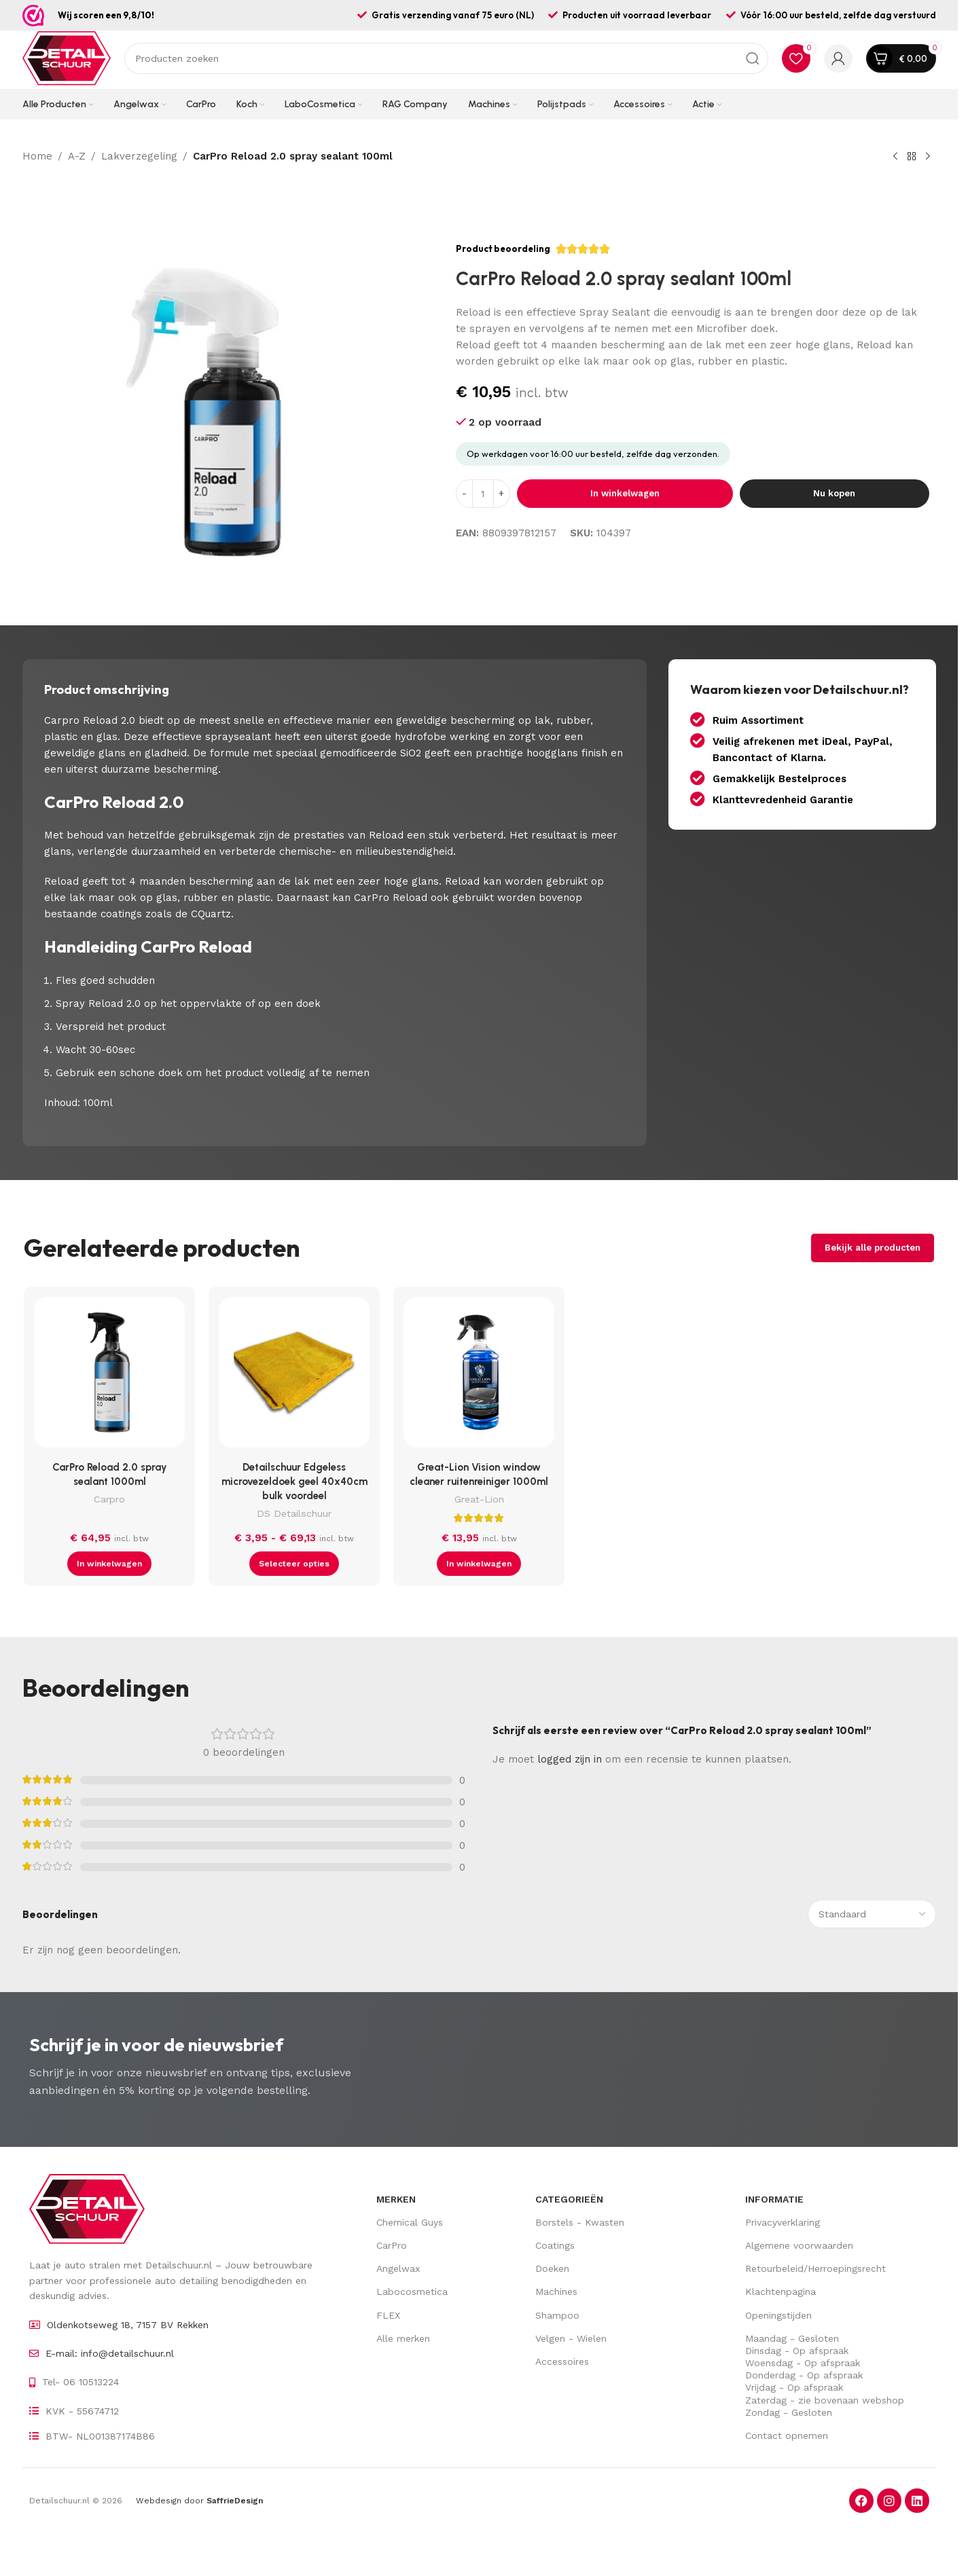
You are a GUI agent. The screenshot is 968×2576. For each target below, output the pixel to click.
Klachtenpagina (780, 2291)
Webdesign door (199, 2500)
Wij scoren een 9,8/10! (106, 15)
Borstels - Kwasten (579, 2222)
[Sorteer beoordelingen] (872, 1914)
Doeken (552, 2268)
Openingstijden (778, 2315)
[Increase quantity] (501, 493)
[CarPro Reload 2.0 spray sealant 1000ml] (109, 1375)
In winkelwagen (625, 493)
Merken (396, 2199)
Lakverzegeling (139, 156)
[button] (109, 1563)
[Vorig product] (895, 157)
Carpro (109, 1499)
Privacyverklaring (782, 2222)
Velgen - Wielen (571, 2338)
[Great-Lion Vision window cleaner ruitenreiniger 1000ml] (479, 1375)
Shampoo (557, 2315)
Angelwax (398, 2268)
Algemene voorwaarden (799, 2245)
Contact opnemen (786, 2435)
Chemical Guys (409, 2222)
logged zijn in (569, 1759)
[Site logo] (66, 58)
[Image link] (87, 2208)
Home (37, 156)
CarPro (391, 2245)
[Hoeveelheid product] (483, 493)
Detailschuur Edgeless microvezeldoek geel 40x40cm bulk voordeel (294, 1481)
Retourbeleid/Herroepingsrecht (815, 2268)
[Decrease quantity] (464, 493)
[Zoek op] (446, 58)
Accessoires (562, 2361)
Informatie (774, 2199)
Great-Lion (479, 1499)
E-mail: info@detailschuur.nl (110, 2353)
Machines (556, 2291)
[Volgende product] (928, 157)
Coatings (555, 2245)
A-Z (77, 156)
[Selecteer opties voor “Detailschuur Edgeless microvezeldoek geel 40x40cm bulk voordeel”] (294, 1563)
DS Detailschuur (294, 1513)
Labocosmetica (412, 2291)
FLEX (388, 2315)
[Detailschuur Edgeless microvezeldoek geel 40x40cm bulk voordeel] (294, 1375)
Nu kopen (834, 493)
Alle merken (403, 2338)
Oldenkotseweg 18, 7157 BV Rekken (128, 2324)
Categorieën (569, 2199)
